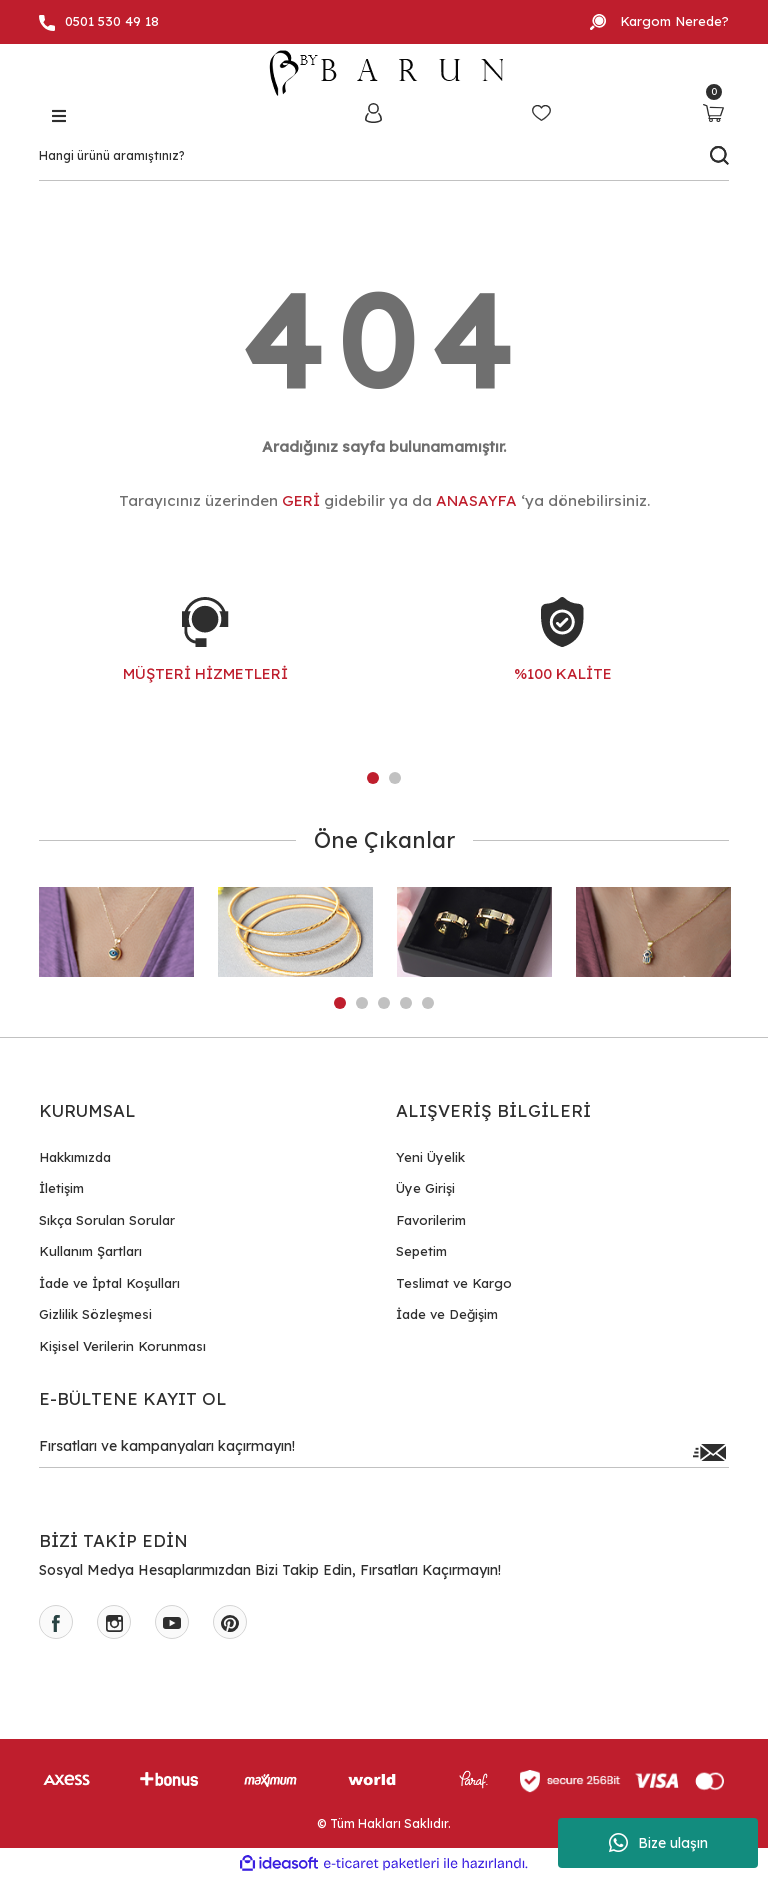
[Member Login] (373, 112)
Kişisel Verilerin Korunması (122, 1346)
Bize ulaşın (658, 1843)
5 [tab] (428, 1003)
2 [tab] (395, 778)
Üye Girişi (425, 1188)
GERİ (301, 500)
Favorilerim (431, 1220)
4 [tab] (406, 1003)
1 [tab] (373, 778)
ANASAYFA (476, 500)
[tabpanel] (205, 660)
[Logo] (384, 73)
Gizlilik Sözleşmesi (95, 1314)
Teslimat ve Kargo (454, 1283)
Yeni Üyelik (430, 1157)
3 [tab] (384, 1003)
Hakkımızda (75, 1157)
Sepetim (421, 1251)
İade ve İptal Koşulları (109, 1283)
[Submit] (709, 1452)
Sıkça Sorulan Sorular (107, 1220)
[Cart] (713, 112)
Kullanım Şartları (90, 1251)
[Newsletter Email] (384, 1452)
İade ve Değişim (447, 1314)
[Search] (384, 156)
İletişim (61, 1188)
